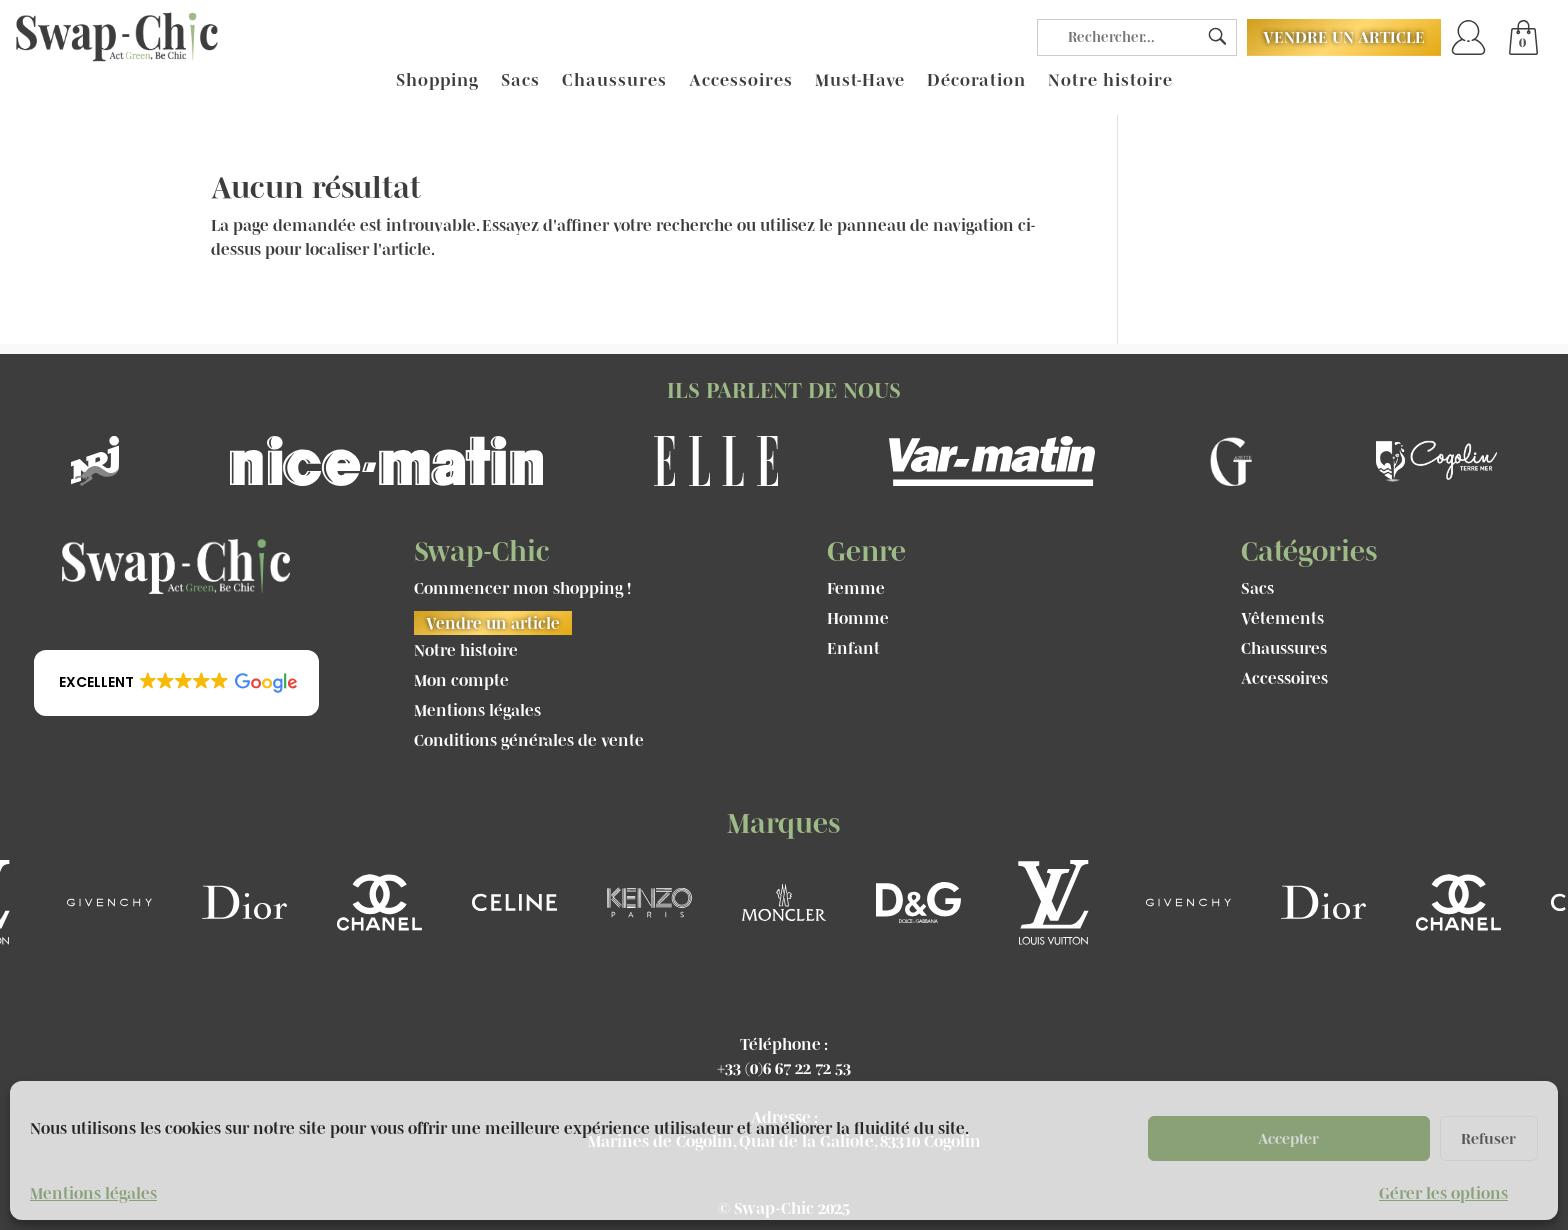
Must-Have (860, 81)
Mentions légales (93, 1193)
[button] (176, 683)
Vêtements (1282, 619)
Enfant (853, 649)
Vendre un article (1344, 37)
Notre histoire (1110, 81)
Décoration (976, 81)
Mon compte (461, 681)
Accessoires (741, 81)
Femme (856, 589)
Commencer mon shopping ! (522, 589)
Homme (858, 619)
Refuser (1488, 1138)
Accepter (1288, 1138)
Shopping (437, 81)
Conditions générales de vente (529, 741)
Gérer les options (1443, 1193)
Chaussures (614, 81)
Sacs (520, 81)
